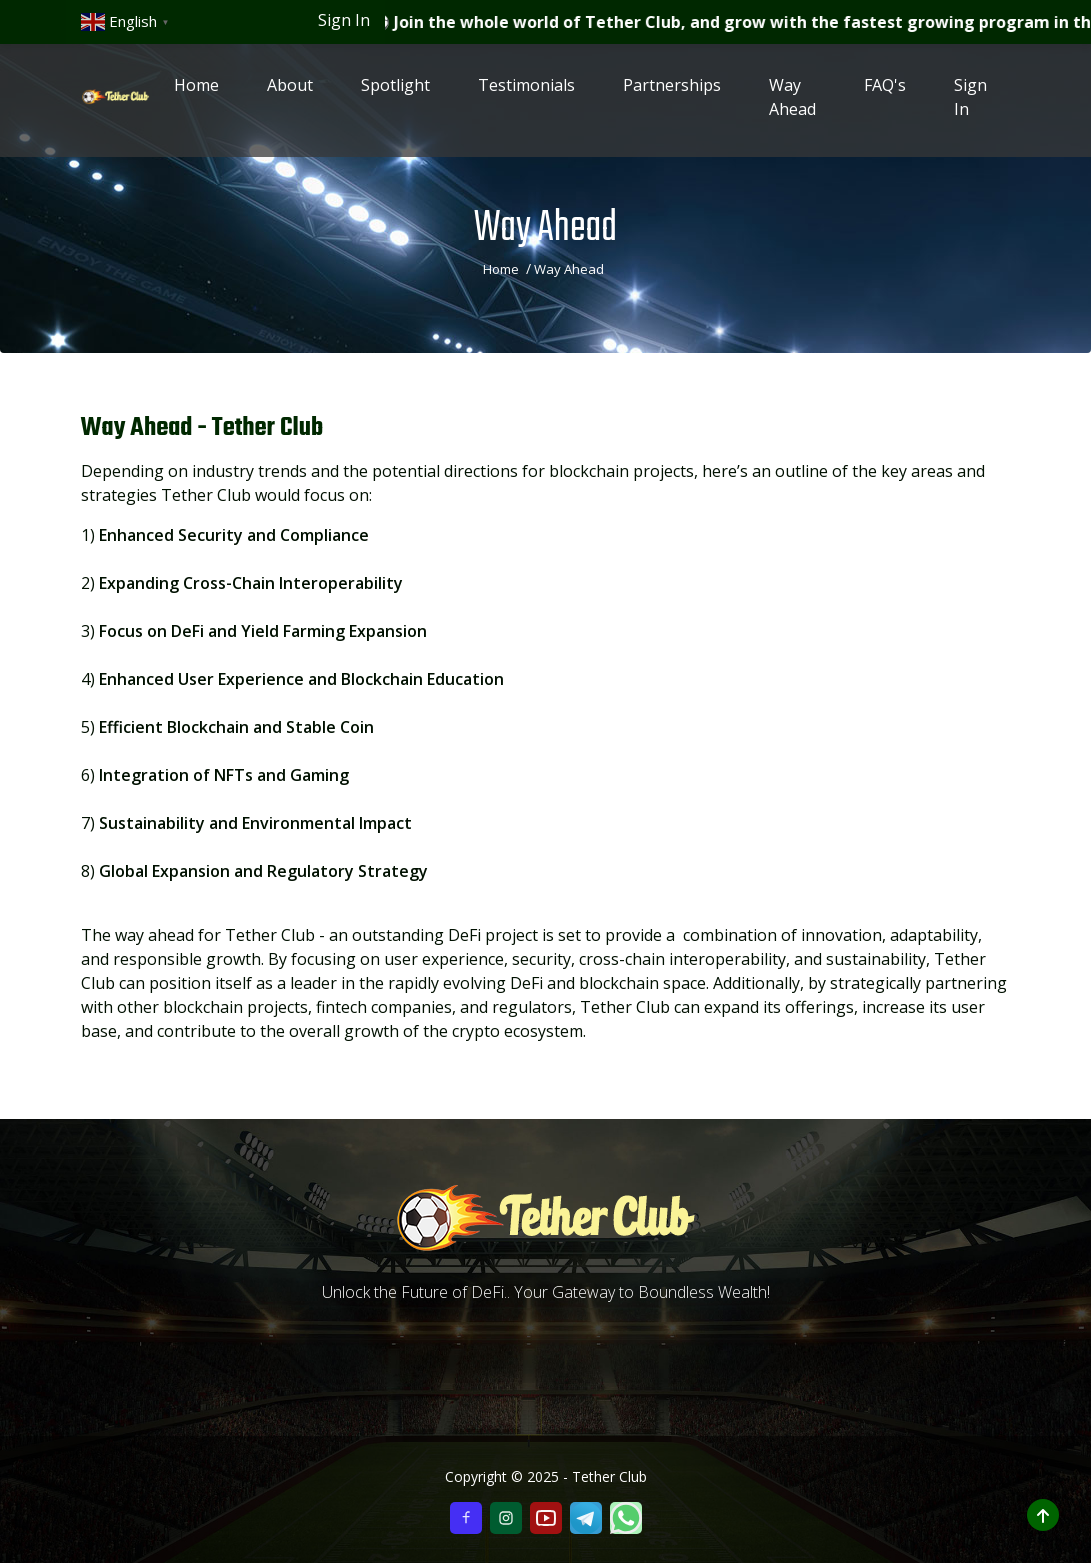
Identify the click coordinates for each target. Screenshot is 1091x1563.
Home (196, 92)
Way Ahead (792, 104)
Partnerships (672, 92)
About (290, 92)
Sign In (344, 20)
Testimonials (526, 92)
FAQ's (885, 92)
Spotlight (395, 92)
